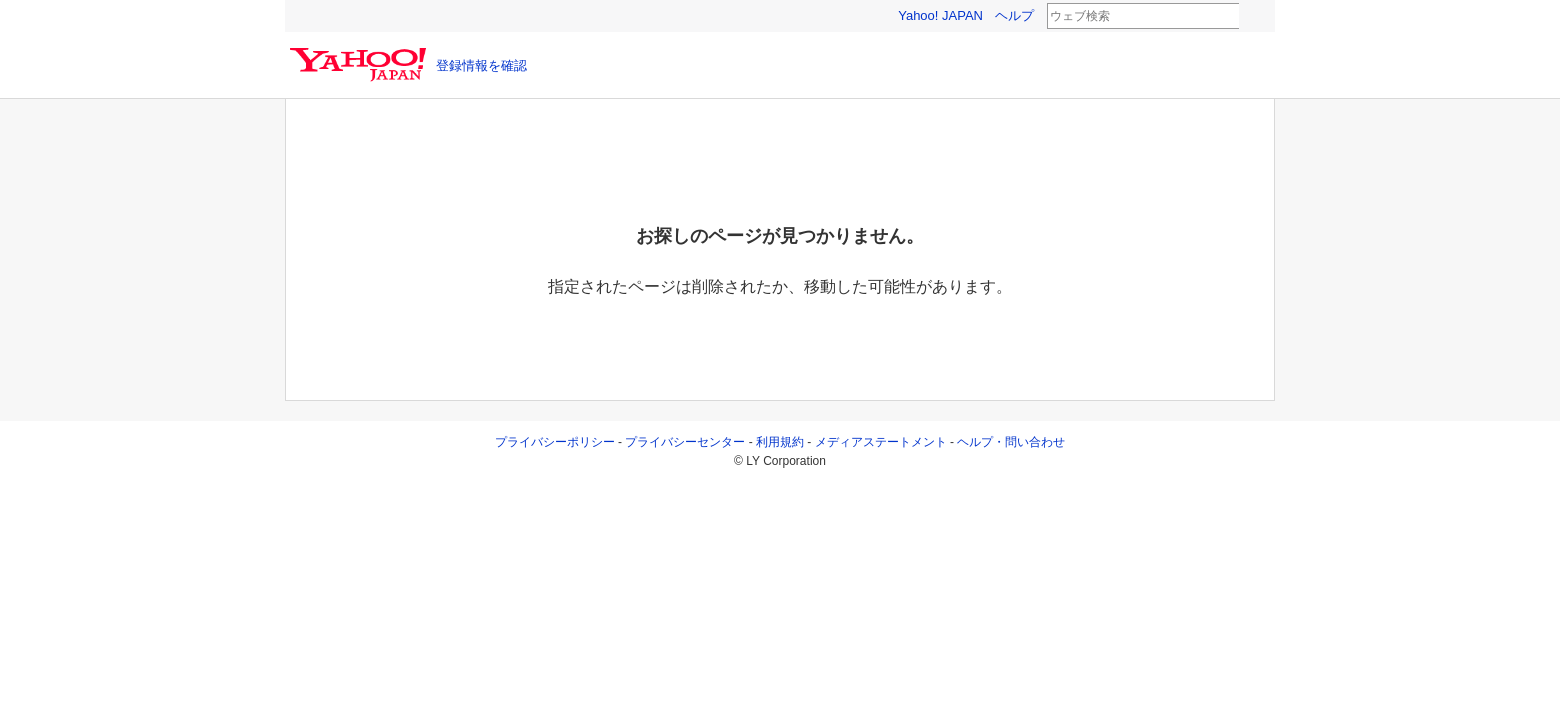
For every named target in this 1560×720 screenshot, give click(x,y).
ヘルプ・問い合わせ (1011, 442)
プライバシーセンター (685, 442)
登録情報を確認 (481, 65)
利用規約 (780, 442)
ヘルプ (1014, 15)
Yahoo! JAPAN (940, 15)
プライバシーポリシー (555, 442)
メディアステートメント (881, 442)
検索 (1252, 17)
